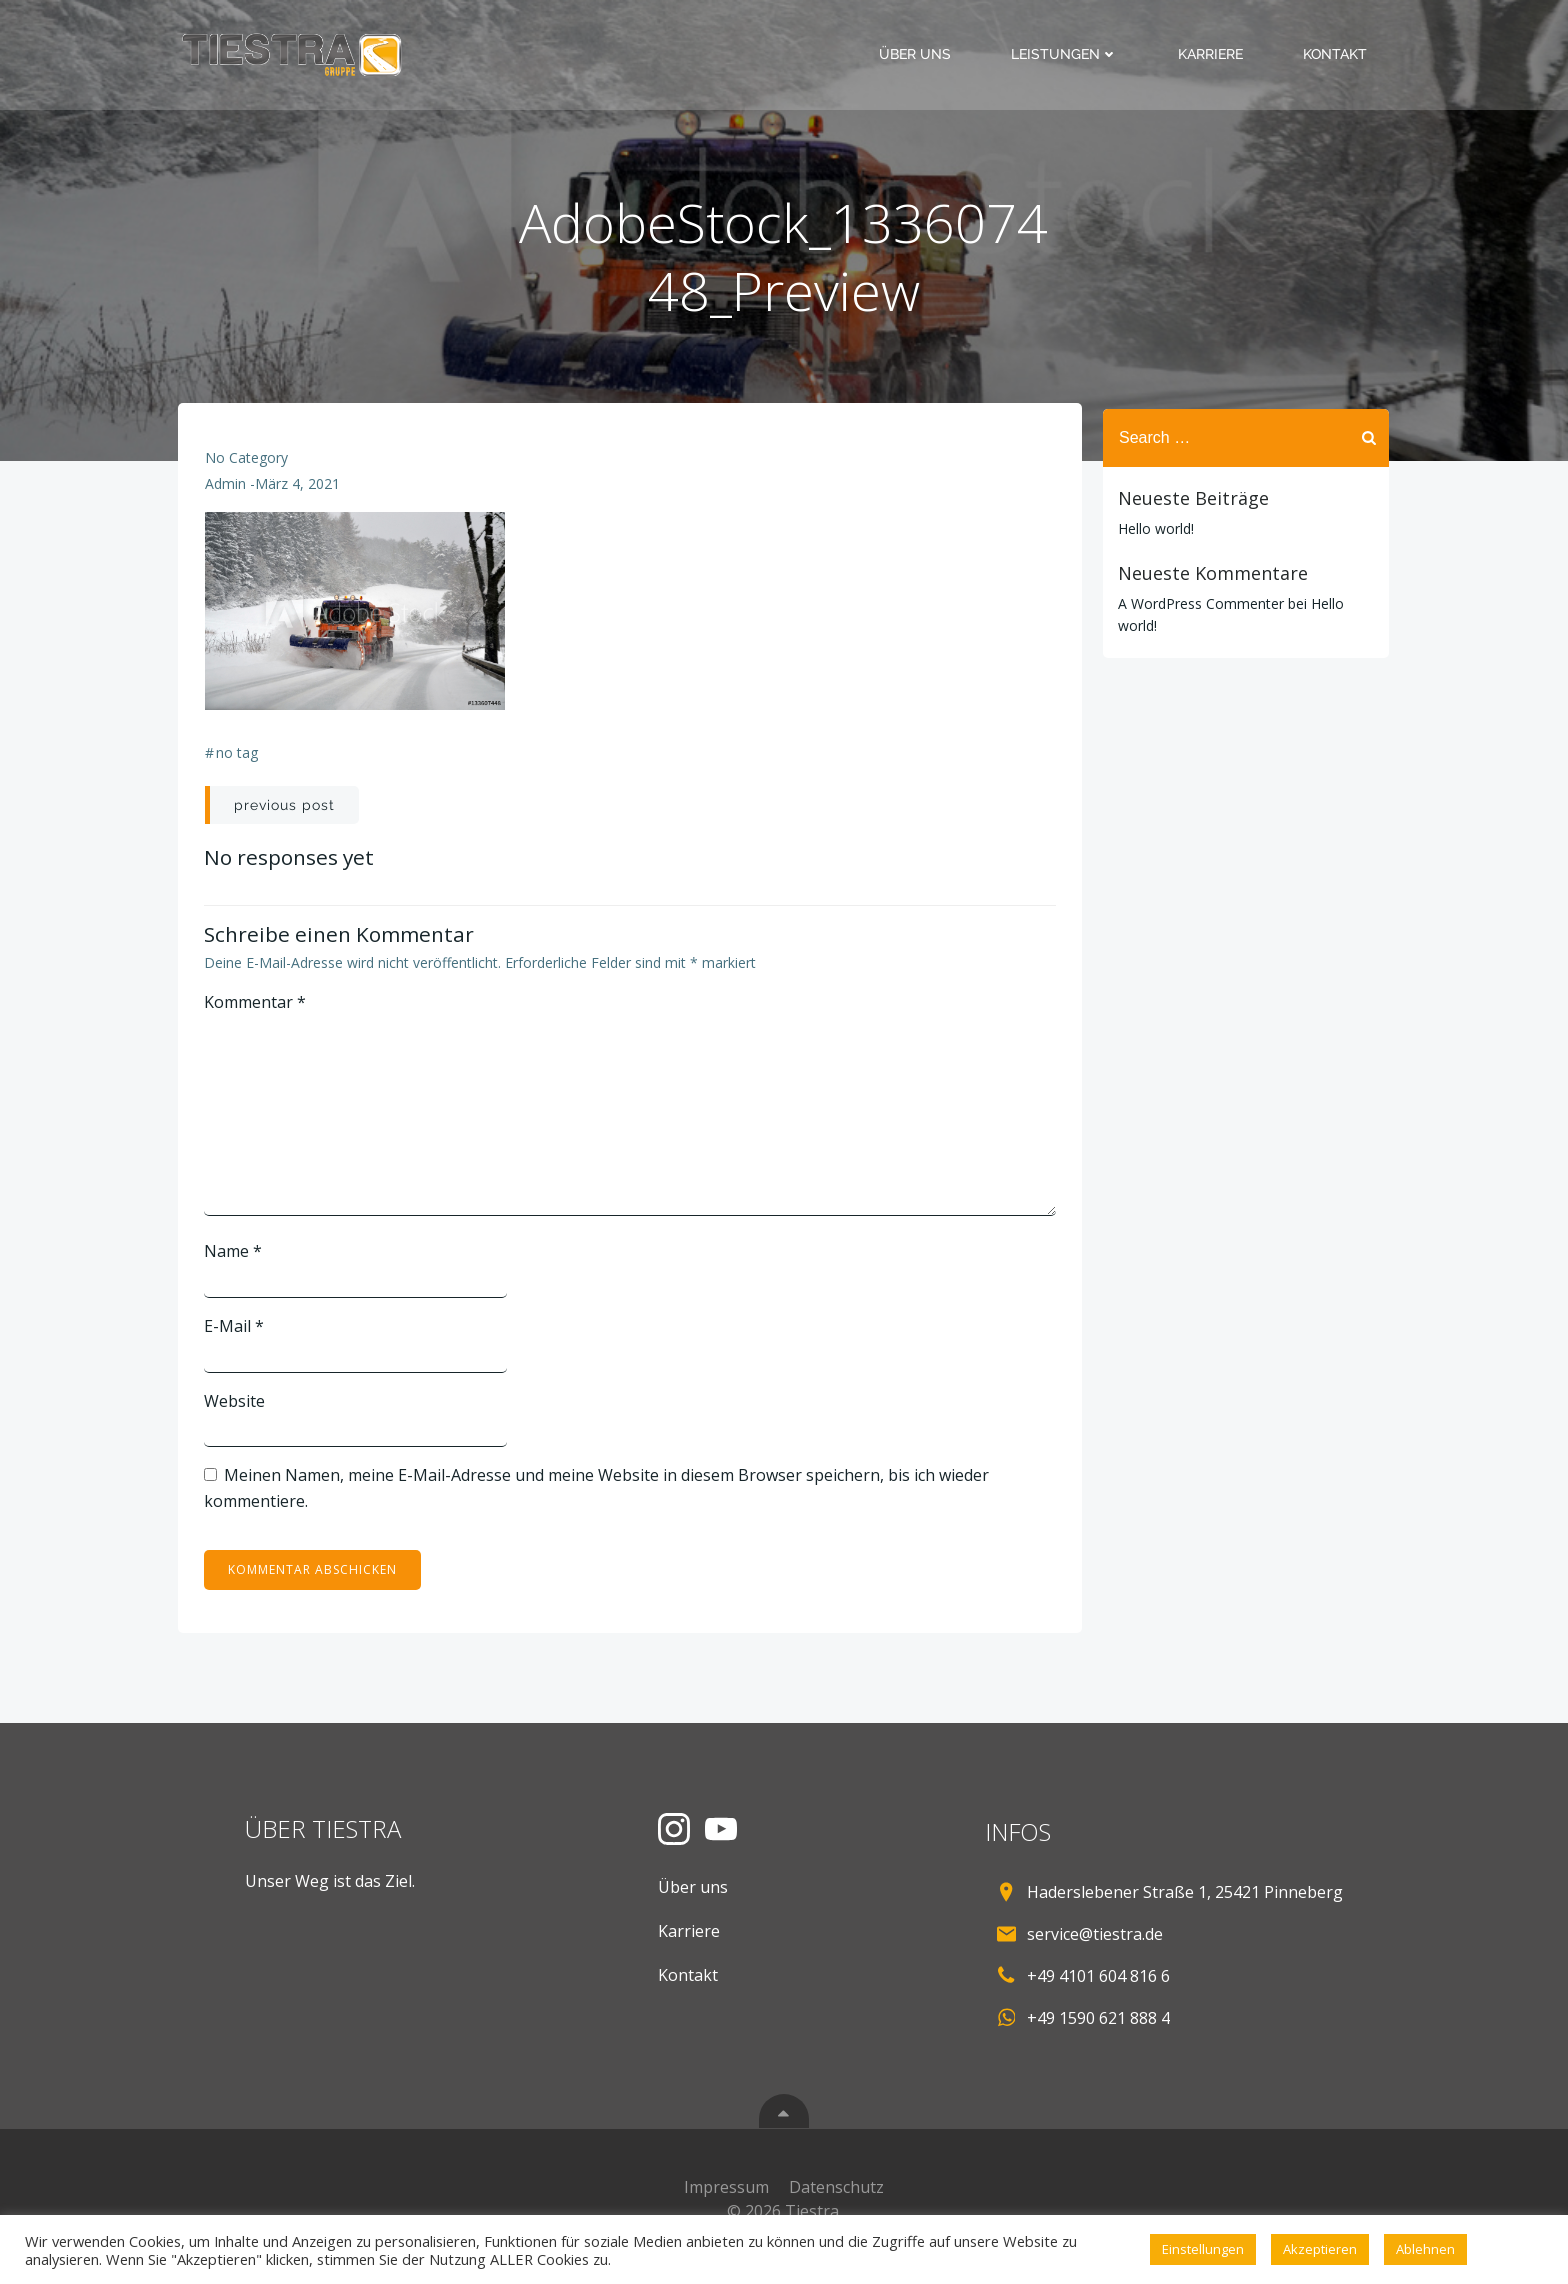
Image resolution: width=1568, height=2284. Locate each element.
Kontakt (1338, 54)
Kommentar (257, 1009)
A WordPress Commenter (1198, 602)
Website (236, 1407)
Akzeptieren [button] (1320, 2249)
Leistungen (1067, 54)
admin (226, 491)
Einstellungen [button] (1203, 2249)
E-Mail (236, 1333)
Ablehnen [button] (1425, 2249)
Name (235, 1258)
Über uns (918, 54)
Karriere (1213, 54)
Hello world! (1153, 527)
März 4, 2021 (298, 491)
